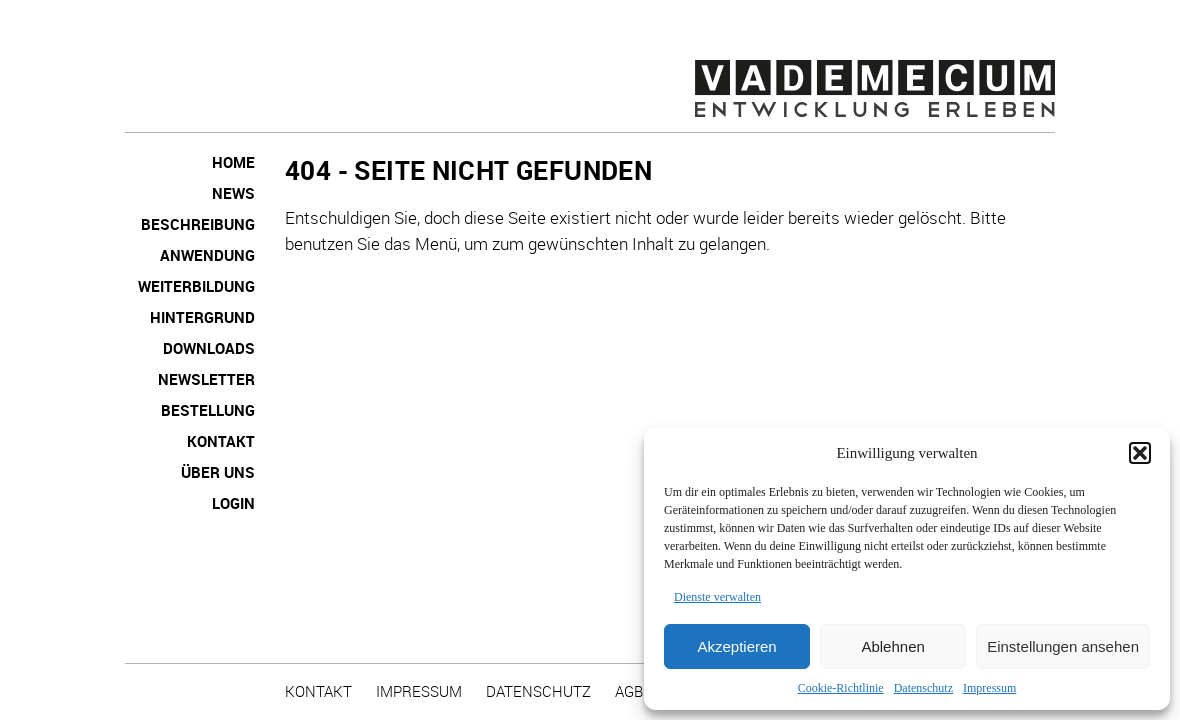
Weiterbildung (196, 286)
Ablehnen (892, 646)
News (233, 193)
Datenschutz (923, 688)
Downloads (209, 348)
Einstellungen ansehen (1063, 646)
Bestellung (208, 410)
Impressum (989, 688)
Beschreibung (198, 224)
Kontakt (221, 441)
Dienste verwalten (717, 597)
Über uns (218, 472)
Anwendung (207, 255)
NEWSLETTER (206, 379)
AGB (629, 691)
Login (233, 503)
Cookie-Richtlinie (841, 688)
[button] (1140, 453)
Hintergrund (202, 317)
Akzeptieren (736, 646)
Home (233, 162)
